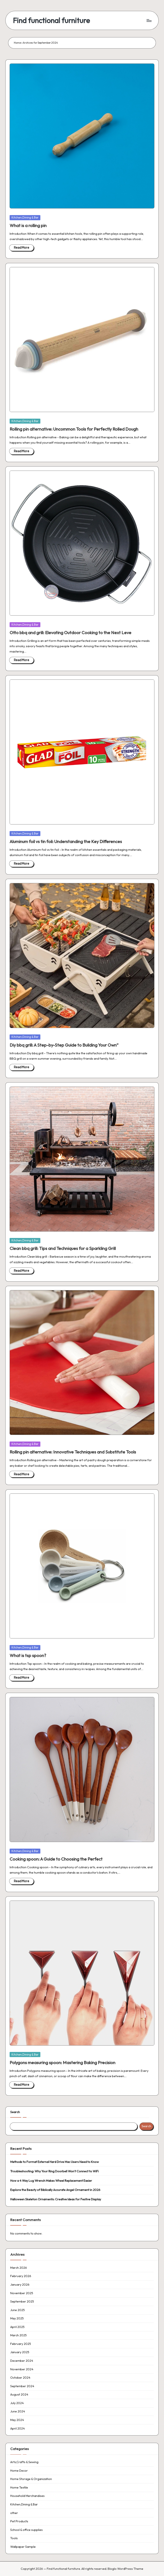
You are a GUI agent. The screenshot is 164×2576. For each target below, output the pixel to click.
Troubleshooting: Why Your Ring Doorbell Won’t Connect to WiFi (54, 2171)
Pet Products (19, 2521)
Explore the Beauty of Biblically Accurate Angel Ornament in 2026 (55, 2190)
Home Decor (19, 2471)
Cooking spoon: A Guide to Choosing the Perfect (56, 1859)
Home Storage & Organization (31, 2479)
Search (15, 2112)
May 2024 (17, 2420)
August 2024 (19, 2394)
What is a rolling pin (28, 225)
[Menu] (148, 20)
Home (17, 42)
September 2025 (22, 2301)
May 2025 (17, 2318)
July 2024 (17, 2403)
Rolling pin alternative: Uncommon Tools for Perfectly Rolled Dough (74, 429)
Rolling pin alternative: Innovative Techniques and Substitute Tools (73, 1452)
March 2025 (18, 2335)
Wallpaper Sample (23, 2547)
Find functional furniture (51, 20)
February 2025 (20, 2344)
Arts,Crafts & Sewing (24, 2462)
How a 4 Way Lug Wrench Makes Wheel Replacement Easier (51, 2181)
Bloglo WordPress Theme (125, 2569)
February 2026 (20, 2276)
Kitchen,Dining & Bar (25, 217)
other (14, 2513)
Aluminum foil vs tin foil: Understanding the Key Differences (66, 841)
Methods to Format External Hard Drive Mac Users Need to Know (54, 2162)
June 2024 (17, 2411)
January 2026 (19, 2284)
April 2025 (17, 2327)
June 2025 (17, 2310)
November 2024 (21, 2369)
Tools (14, 2538)
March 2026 (18, 2268)
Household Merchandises (27, 2496)
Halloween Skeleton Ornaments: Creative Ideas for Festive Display (55, 2199)
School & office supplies (26, 2530)
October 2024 (20, 2378)
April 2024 (17, 2428)
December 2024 (21, 2361)
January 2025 (19, 2352)
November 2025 (21, 2293)
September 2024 (22, 2386)
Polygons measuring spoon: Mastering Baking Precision (62, 2062)
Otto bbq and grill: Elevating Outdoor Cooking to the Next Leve (70, 632)
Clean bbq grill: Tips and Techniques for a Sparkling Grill (63, 1248)
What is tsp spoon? (28, 1655)
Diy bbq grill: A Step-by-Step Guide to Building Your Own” (64, 1045)
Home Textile (19, 2487)
